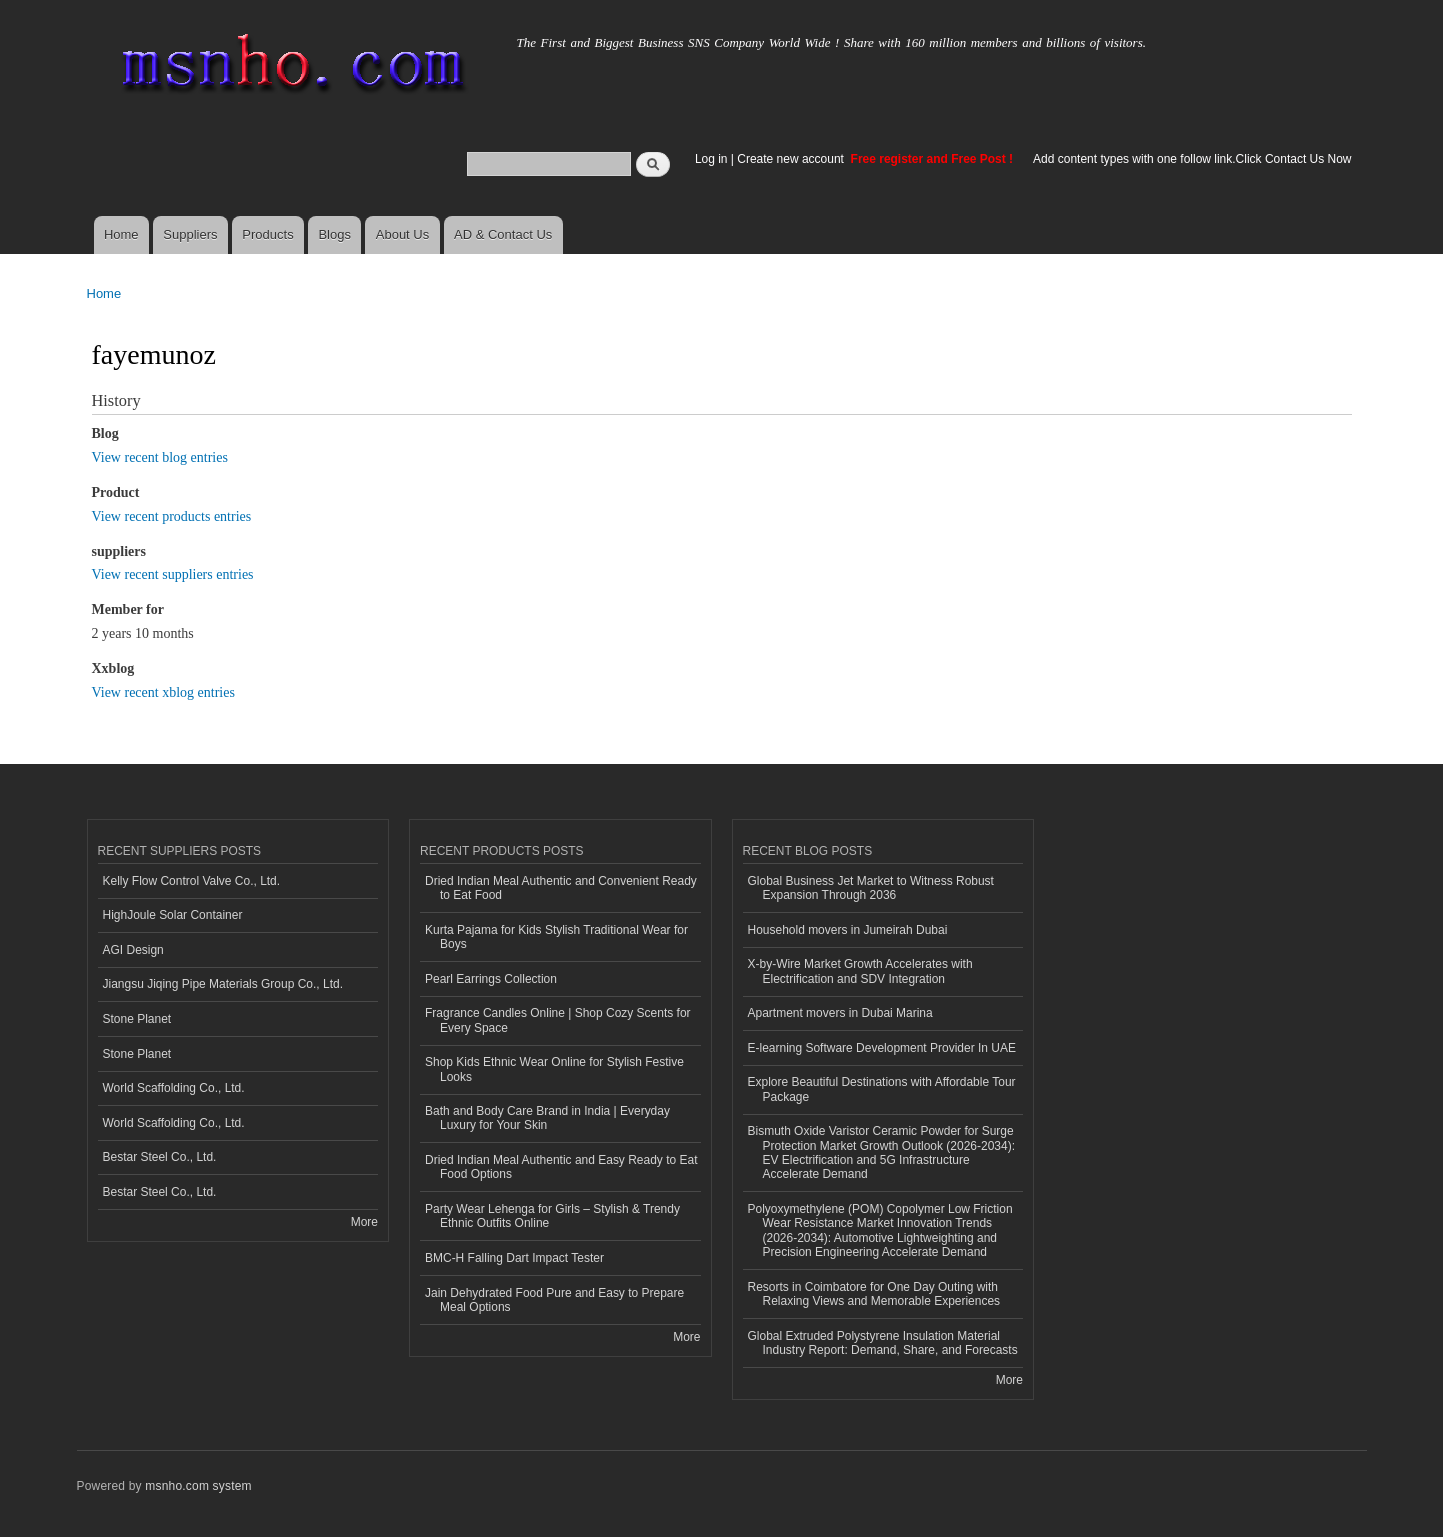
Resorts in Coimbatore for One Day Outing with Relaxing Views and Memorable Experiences (874, 1294)
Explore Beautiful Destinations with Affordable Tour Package (882, 1089)
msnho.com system (198, 1486)
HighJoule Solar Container (173, 915)
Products (267, 234)
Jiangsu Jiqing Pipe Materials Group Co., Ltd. (223, 984)
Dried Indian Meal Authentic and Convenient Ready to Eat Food (561, 888)
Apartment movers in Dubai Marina (840, 1013)
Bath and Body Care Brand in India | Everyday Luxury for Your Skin (547, 1118)
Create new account (792, 159)
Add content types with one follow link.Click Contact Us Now (1192, 159)
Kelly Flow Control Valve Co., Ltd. (192, 881)
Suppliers (190, 234)
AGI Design (133, 950)
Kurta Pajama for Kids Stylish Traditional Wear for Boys (556, 937)
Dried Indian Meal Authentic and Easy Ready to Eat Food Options (561, 1167)
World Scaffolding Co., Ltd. (174, 1088)
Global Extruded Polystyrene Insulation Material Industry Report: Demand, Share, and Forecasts (883, 1343)
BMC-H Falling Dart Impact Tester (514, 1258)
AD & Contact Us (503, 234)
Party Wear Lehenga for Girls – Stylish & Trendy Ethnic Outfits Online (552, 1216)
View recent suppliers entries (173, 574)
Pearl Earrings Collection (491, 979)
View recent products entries (172, 516)
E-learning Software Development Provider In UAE (882, 1048)
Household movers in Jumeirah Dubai (848, 930)
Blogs (334, 234)
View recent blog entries (160, 457)
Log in (711, 159)
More (364, 1222)
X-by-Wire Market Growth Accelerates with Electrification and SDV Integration (860, 971)
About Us (402, 234)
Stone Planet (137, 1019)
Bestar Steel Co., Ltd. (160, 1157)
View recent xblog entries (163, 692)
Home (121, 234)
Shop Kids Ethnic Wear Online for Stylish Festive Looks (554, 1069)
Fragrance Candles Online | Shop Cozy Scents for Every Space (558, 1020)
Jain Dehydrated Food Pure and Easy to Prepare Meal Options (554, 1300)
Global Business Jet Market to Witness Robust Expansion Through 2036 (871, 888)
